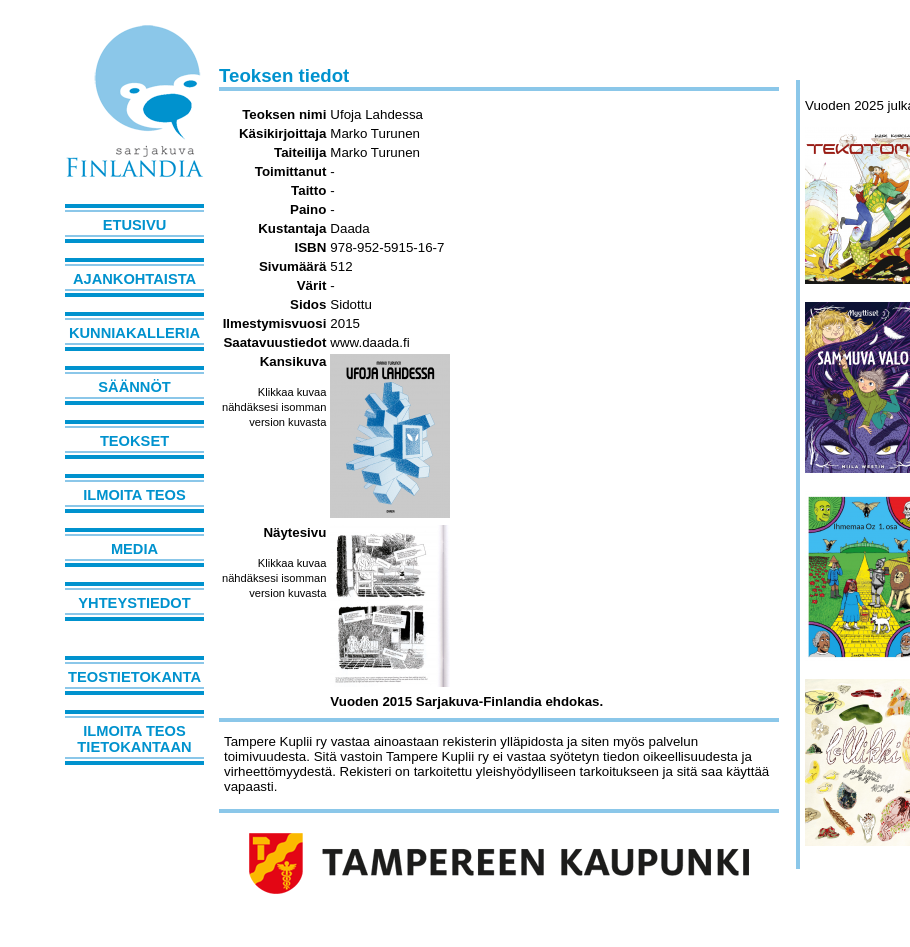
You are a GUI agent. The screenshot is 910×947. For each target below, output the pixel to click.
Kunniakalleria (134, 333)
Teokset (134, 441)
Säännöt (134, 387)
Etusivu (135, 225)
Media (134, 549)
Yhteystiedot (134, 603)
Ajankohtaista (134, 279)
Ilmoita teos (134, 495)
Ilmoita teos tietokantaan (134, 739)
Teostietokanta (134, 677)
